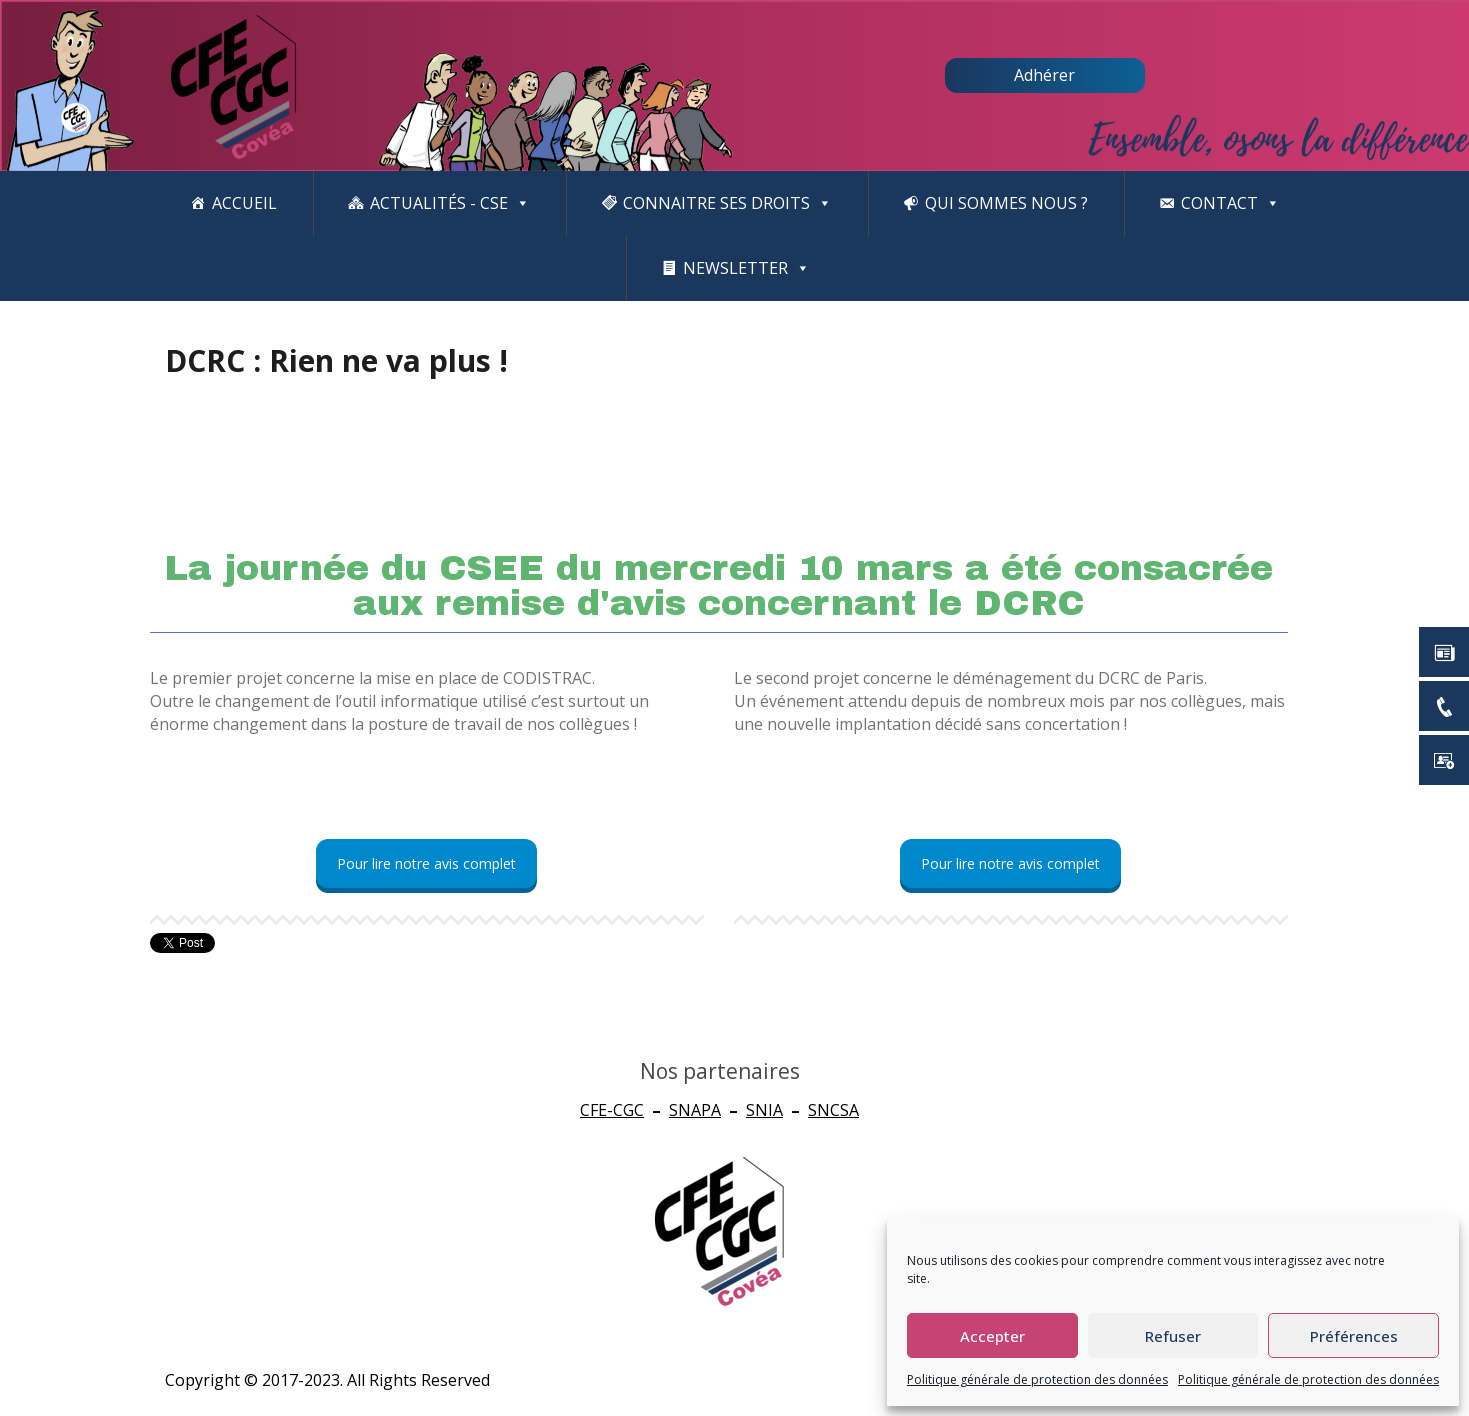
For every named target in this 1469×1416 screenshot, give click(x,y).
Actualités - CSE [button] (450, 203)
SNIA (764, 1110)
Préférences (1354, 1336)
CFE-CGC (612, 1110)
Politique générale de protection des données (1037, 1379)
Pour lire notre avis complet (426, 863)
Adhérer (1044, 75)
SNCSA (833, 1110)
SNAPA (695, 1110)
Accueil (244, 203)
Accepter (992, 1336)
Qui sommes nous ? (1006, 203)
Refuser (1173, 1336)
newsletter (746, 268)
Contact (1230, 203)
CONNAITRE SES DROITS (727, 203)
